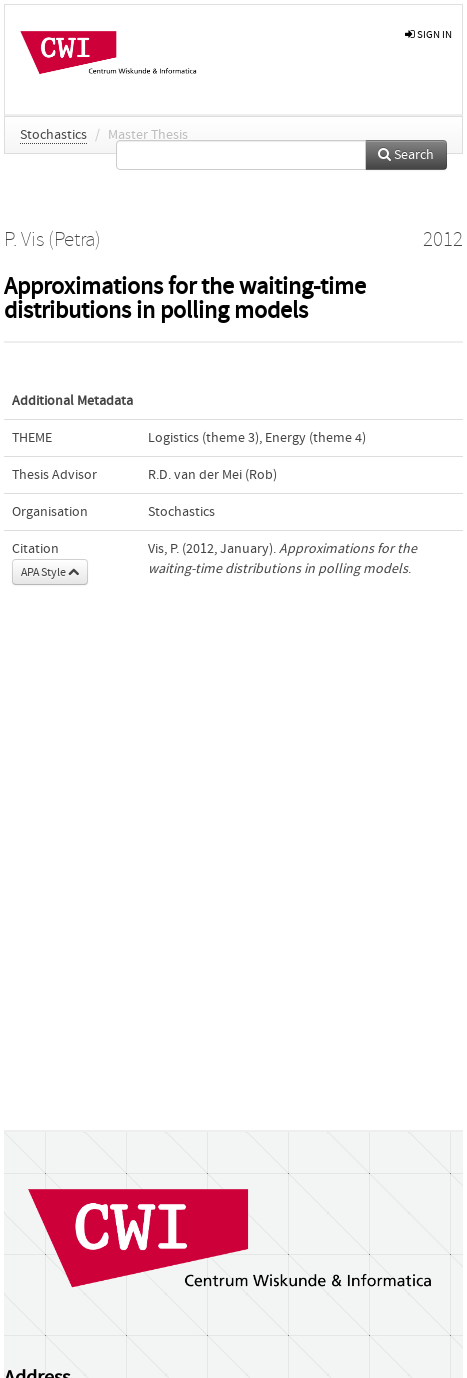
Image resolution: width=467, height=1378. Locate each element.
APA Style (50, 572)
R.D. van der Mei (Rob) (212, 475)
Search (406, 155)
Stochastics (53, 135)
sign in (428, 34)
